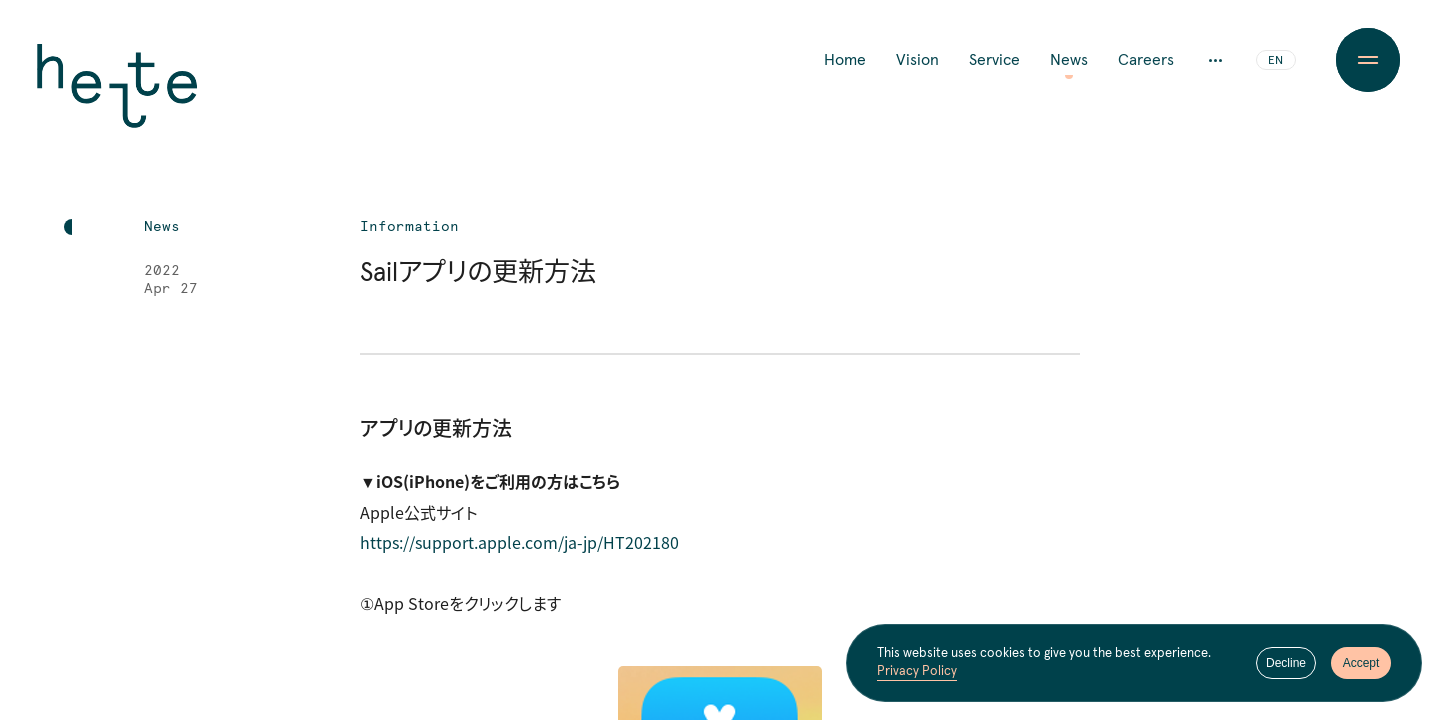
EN (1275, 61)
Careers (1146, 60)
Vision (917, 60)
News (1069, 60)
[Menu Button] (1368, 60)
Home (845, 60)
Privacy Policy (917, 672)
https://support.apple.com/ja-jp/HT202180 (519, 542)
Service (994, 60)
